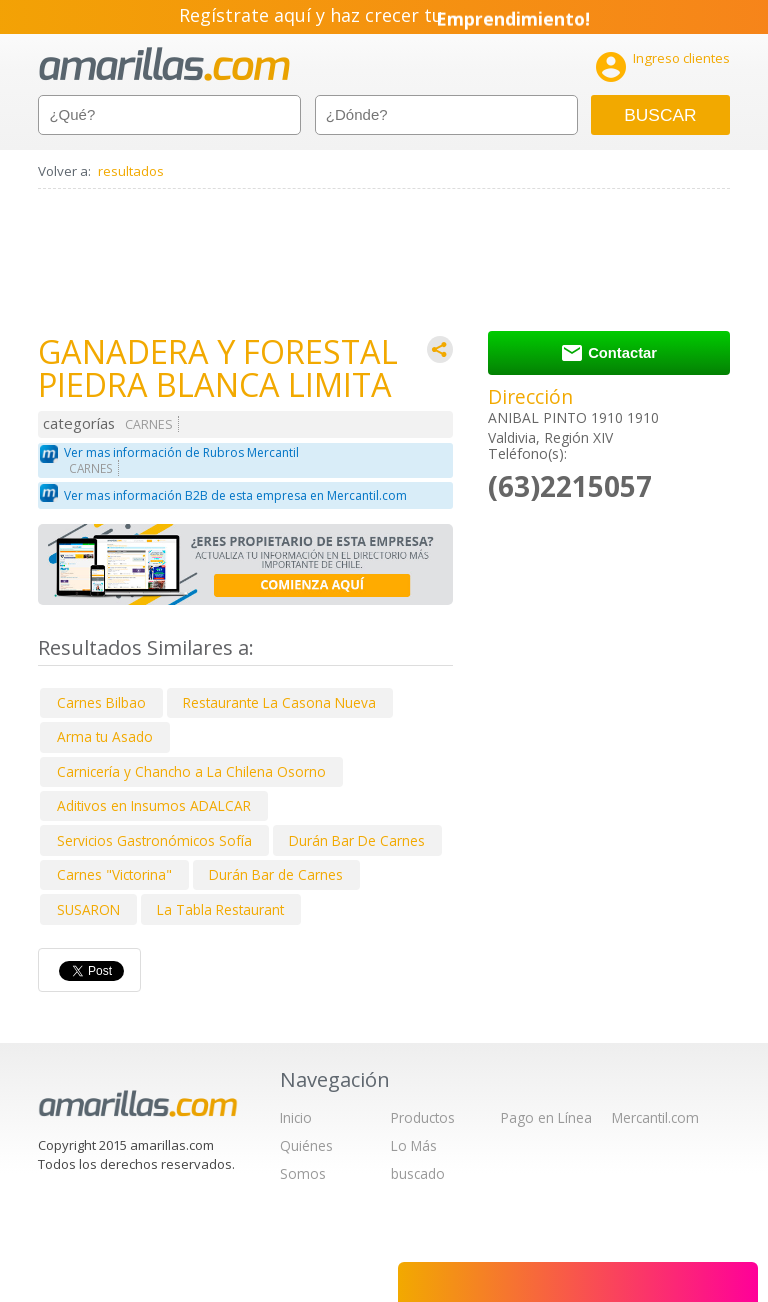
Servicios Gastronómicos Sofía (154, 840)
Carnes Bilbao (101, 702)
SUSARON (88, 909)
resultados (131, 171)
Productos (423, 1117)
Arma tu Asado (105, 736)
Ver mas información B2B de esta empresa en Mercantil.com (235, 495)
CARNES (149, 424)
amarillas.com (164, 64)
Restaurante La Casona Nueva (279, 702)
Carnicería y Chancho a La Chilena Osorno (191, 771)
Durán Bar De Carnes (357, 840)
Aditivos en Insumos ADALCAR (154, 805)
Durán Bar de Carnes (276, 874)
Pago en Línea (546, 1117)
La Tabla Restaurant (220, 909)
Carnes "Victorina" (114, 874)
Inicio (296, 1117)
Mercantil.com (655, 1117)
